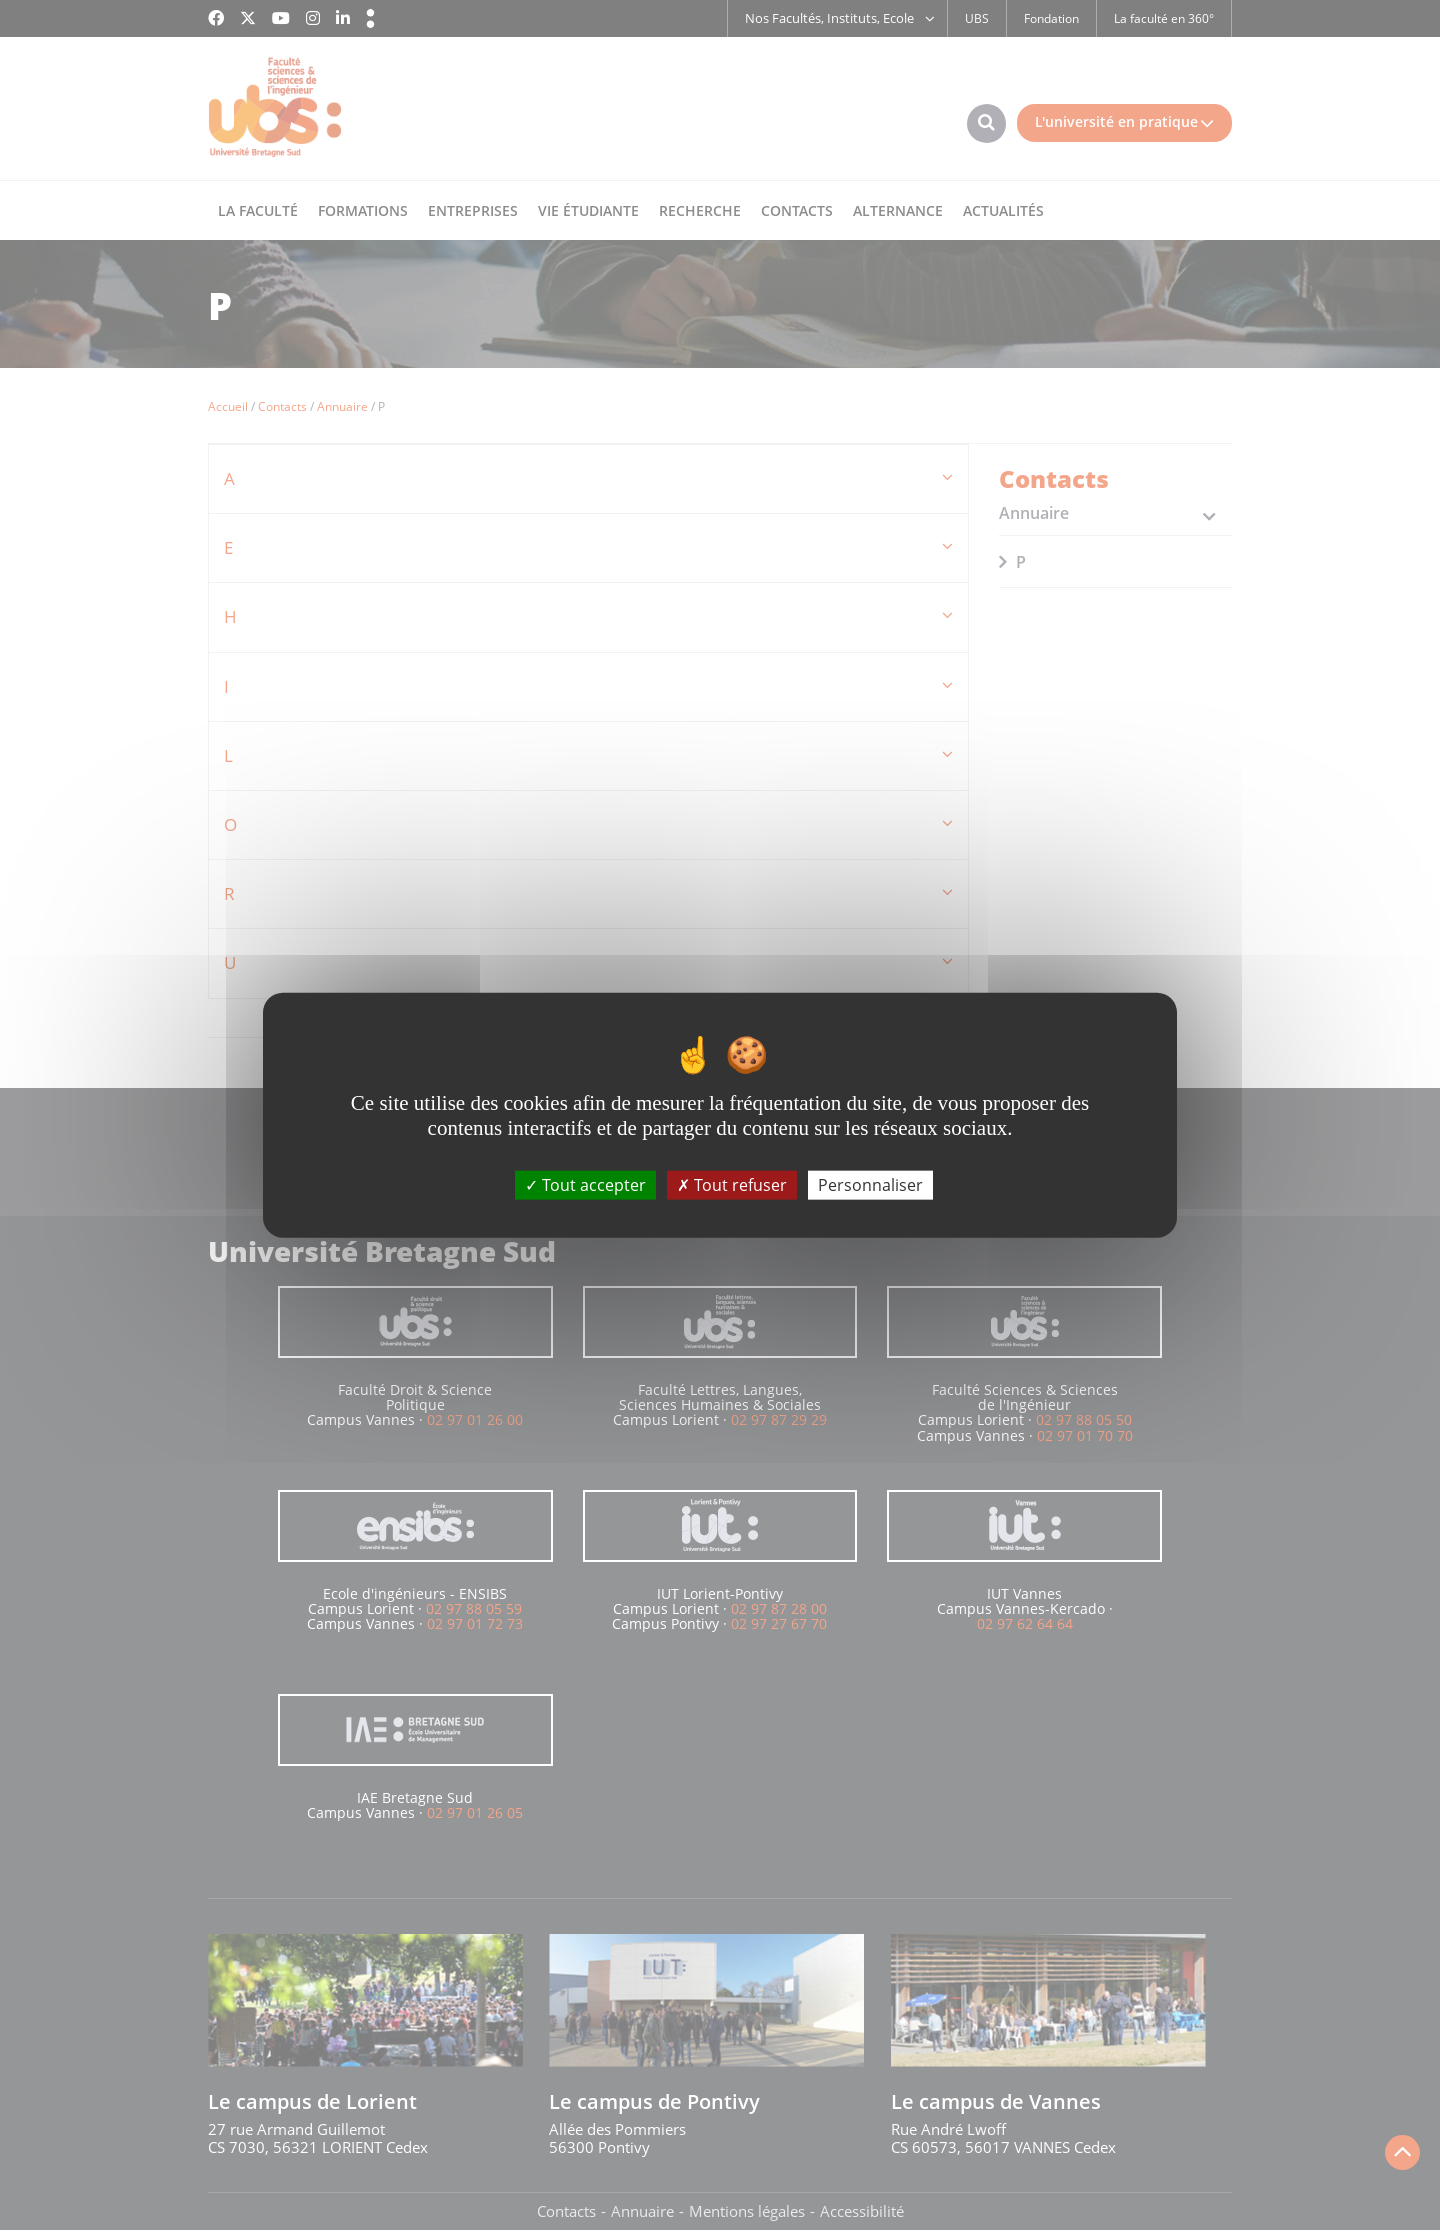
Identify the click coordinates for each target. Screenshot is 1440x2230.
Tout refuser (732, 1184)
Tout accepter (585, 1184)
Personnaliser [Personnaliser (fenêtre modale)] (870, 1184)
